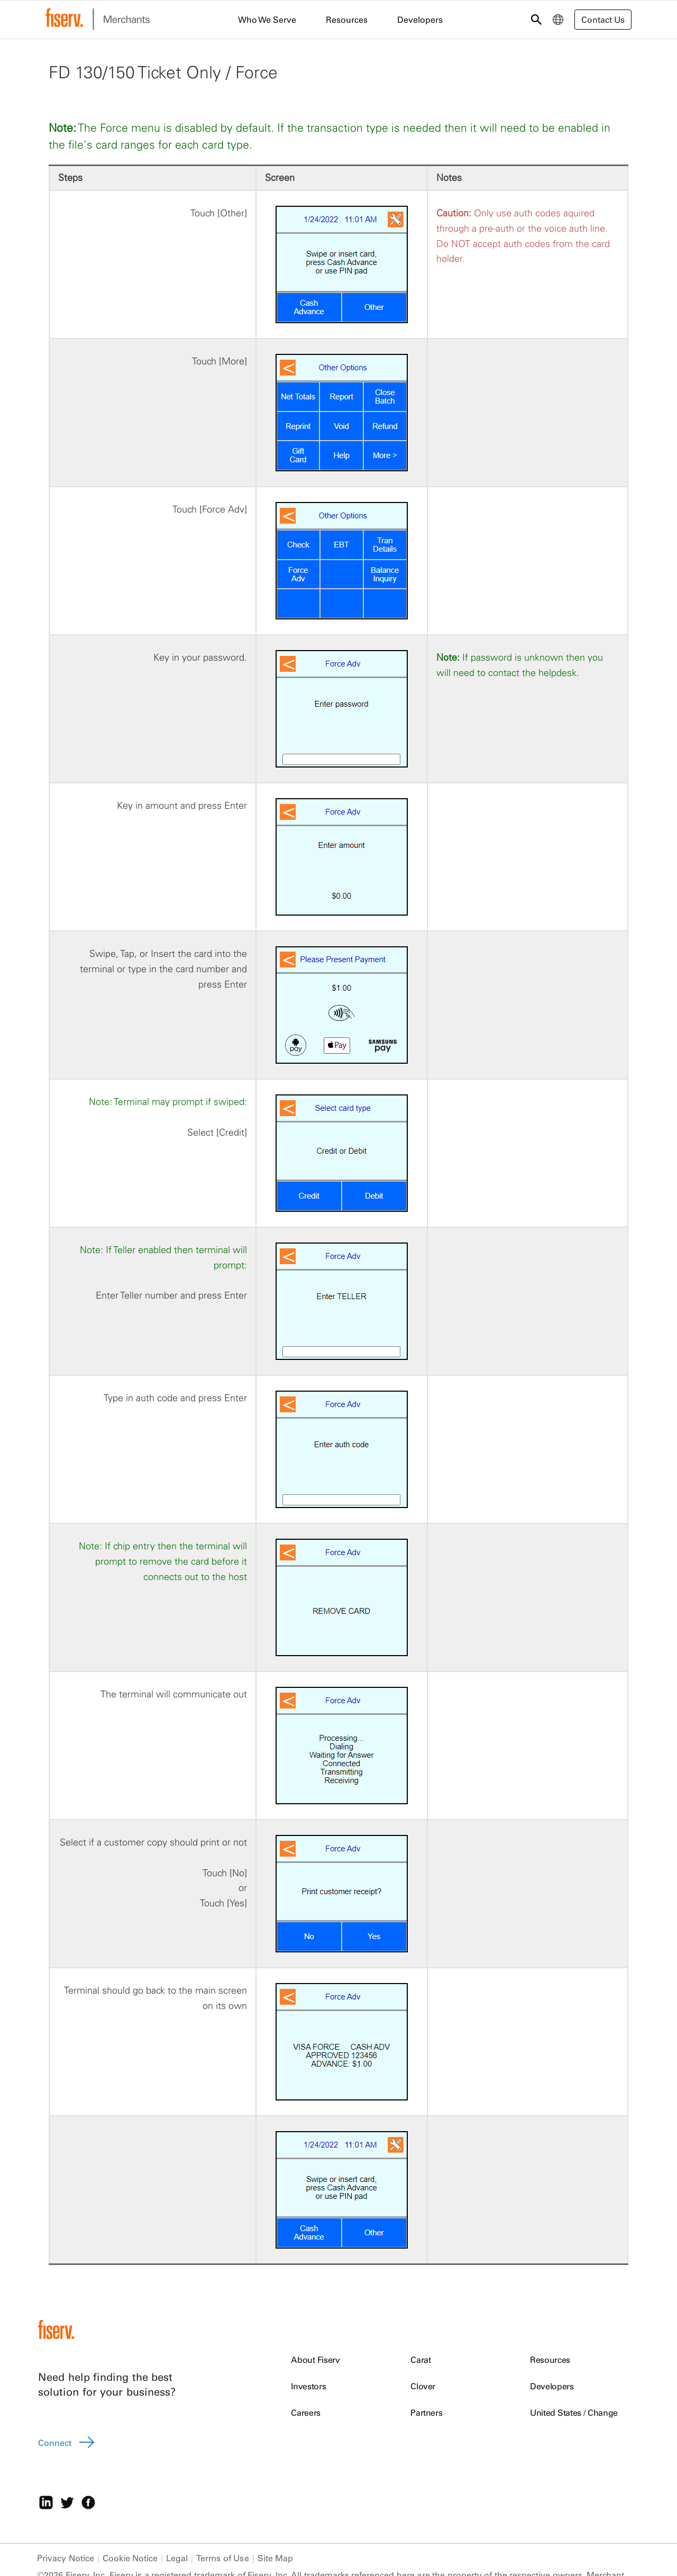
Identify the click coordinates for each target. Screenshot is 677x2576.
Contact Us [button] (603, 19)
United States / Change (574, 2412)
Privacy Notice (65, 2558)
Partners (426, 2412)
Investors (308, 2386)
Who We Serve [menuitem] (267, 19)
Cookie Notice (130, 2558)
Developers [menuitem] (420, 19)
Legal (177, 2558)
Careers (306, 2412)
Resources (550, 2359)
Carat (420, 2359)
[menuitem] (558, 19)
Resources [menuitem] (347, 19)
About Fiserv (315, 2359)
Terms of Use (222, 2558)
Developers (552, 2386)
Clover (422, 2386)
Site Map (276, 2558)
